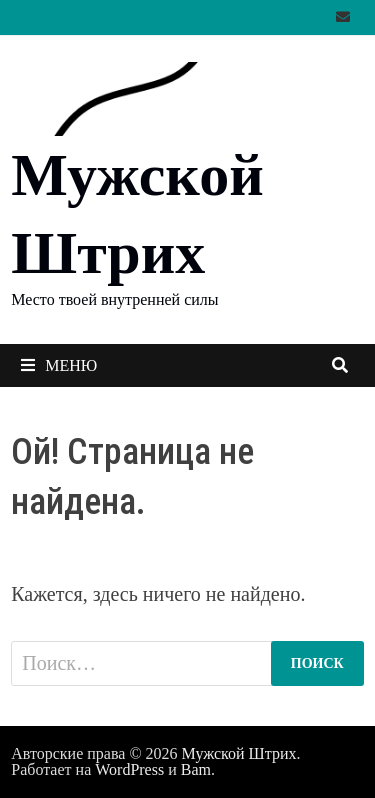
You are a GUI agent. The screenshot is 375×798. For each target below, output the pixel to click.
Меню (59, 365)
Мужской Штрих (239, 753)
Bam (196, 769)
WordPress (129, 769)
